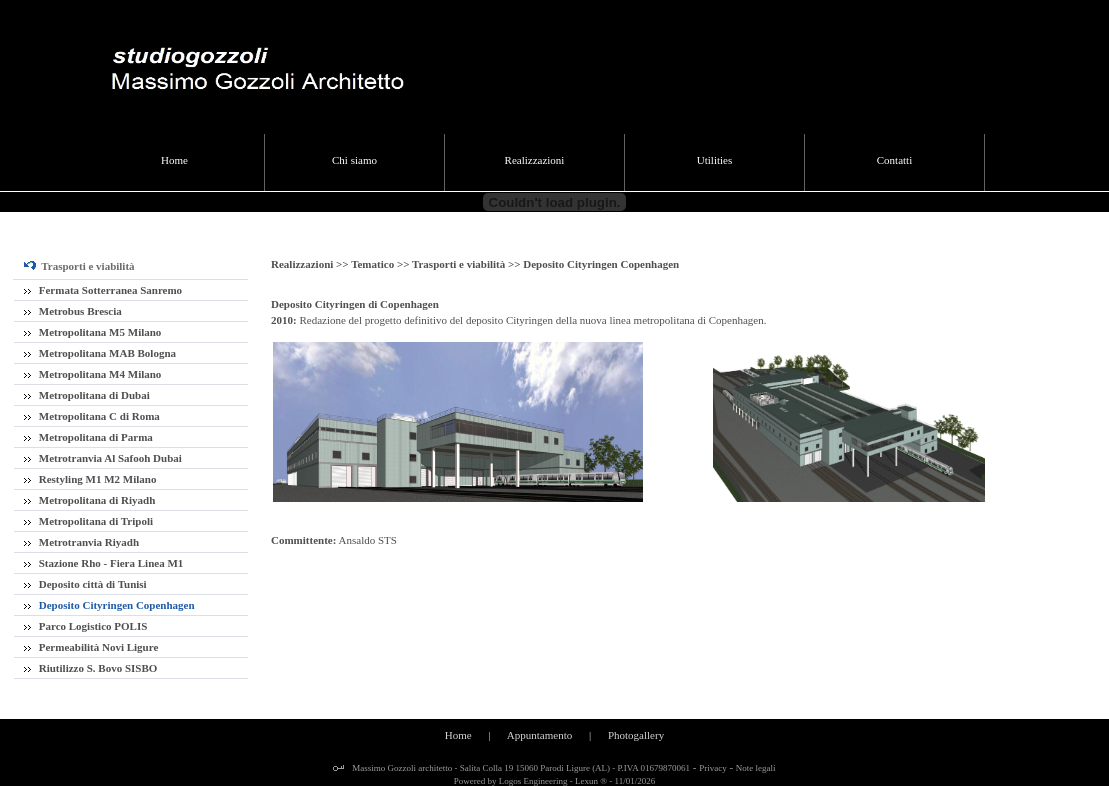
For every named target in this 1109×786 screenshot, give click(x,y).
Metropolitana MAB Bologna (100, 353)
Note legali (756, 768)
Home (458, 735)
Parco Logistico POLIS (85, 626)
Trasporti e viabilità (79, 266)
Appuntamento (539, 735)
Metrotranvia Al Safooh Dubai (103, 458)
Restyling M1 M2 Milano (90, 479)
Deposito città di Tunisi (85, 584)
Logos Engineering (533, 781)
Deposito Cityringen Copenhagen (109, 605)
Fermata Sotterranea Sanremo (103, 290)
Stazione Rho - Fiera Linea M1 (103, 563)
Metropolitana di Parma (88, 437)
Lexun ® (591, 781)
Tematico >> (381, 264)
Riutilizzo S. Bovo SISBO (90, 668)
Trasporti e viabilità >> (467, 264)
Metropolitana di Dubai (87, 395)
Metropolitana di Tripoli (88, 521)
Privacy (713, 768)
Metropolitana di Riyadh (89, 500)
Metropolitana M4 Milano (92, 374)
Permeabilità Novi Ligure (91, 647)
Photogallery (636, 735)
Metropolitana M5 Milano (92, 332)
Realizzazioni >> (311, 264)
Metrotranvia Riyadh (81, 542)
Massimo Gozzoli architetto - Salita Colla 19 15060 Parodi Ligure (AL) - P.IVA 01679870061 (520, 768)
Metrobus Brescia (73, 311)
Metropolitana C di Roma (92, 416)
